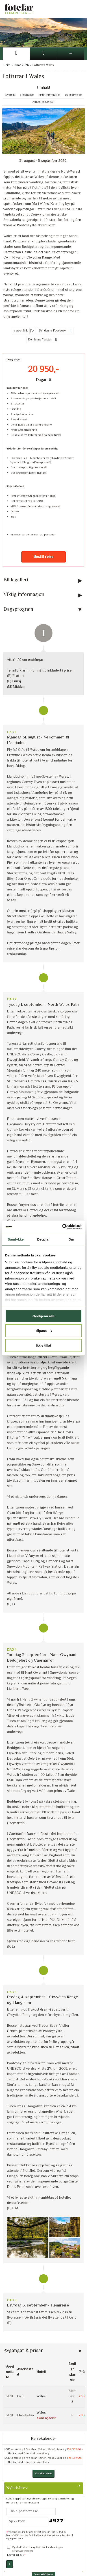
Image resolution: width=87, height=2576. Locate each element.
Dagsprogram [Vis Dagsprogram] (73, 95)
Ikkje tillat (43, 1345)
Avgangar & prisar (23, 2351)
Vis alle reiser (43, 2473)
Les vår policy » (15, 2555)
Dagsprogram (18, 609)
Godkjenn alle (43, 1316)
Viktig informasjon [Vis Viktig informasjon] (49, 95)
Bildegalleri (16, 580)
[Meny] (70, 53)
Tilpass (43, 1331)
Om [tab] (71, 1239)
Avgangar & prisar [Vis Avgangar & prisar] (43, 102)
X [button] (79, 2486)
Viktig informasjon (24, 595)
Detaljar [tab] (43, 1239)
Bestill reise (43, 557)
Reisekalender (43, 2438)
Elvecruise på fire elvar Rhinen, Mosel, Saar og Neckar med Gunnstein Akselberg (37, 2451)
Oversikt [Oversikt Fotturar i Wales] (10, 95)
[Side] (16, 53)
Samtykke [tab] (16, 1239)
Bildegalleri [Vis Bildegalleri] (27, 95)
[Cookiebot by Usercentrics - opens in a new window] (62, 1227)
